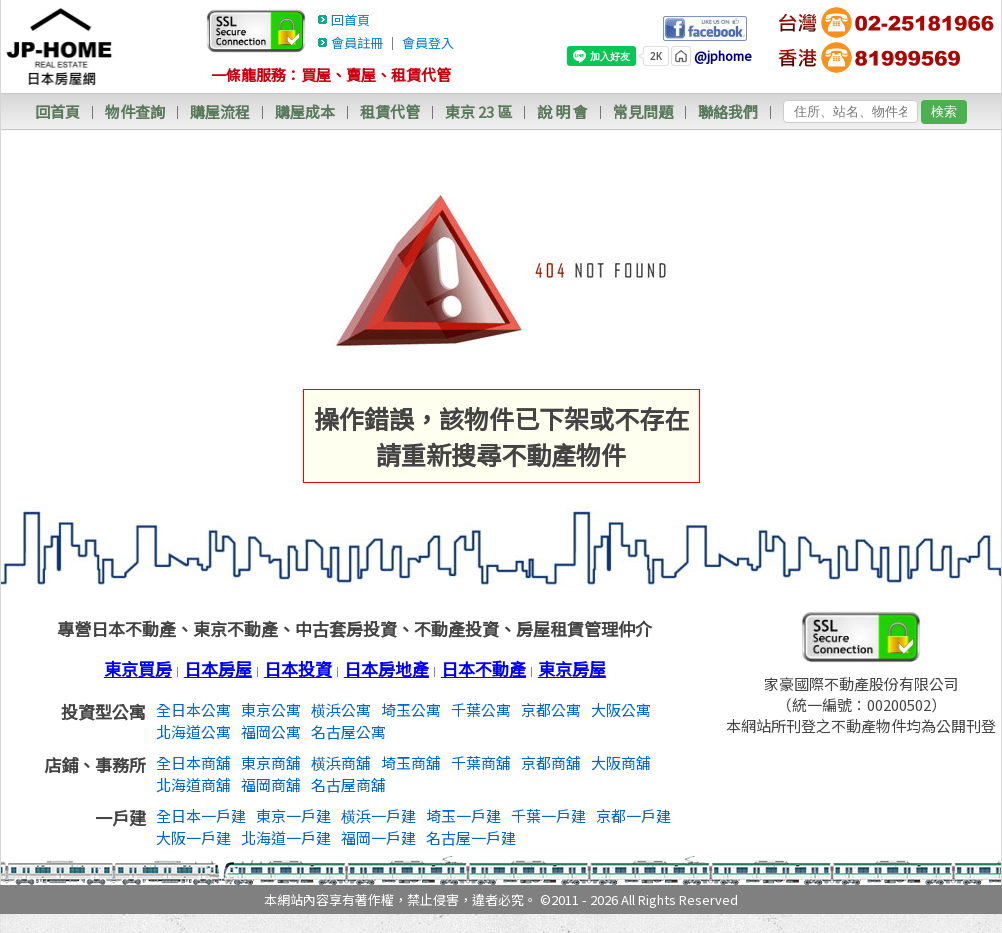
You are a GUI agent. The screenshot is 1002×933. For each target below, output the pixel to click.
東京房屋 (572, 668)
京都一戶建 (633, 815)
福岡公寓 (271, 731)
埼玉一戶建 (463, 815)
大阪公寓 (621, 709)
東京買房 (138, 668)
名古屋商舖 (348, 784)
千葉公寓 (481, 709)
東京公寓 (271, 709)
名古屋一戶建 (471, 837)
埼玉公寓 (411, 709)
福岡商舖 (271, 784)
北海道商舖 (193, 784)
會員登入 (428, 42)
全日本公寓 (193, 709)
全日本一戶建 (201, 815)
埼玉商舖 (411, 762)
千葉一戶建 (548, 815)
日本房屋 (218, 668)
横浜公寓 (341, 709)
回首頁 (350, 19)
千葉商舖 (481, 762)
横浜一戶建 (378, 815)
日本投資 (298, 668)
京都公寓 (551, 709)
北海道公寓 (193, 731)
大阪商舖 (621, 762)
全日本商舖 (193, 762)
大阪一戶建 (193, 837)
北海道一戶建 (286, 837)
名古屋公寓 (348, 731)
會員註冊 (357, 42)
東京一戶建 (293, 815)
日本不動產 (483, 668)
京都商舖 (551, 762)
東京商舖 (271, 762)
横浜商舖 (341, 762)
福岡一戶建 (378, 837)
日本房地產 (386, 668)
